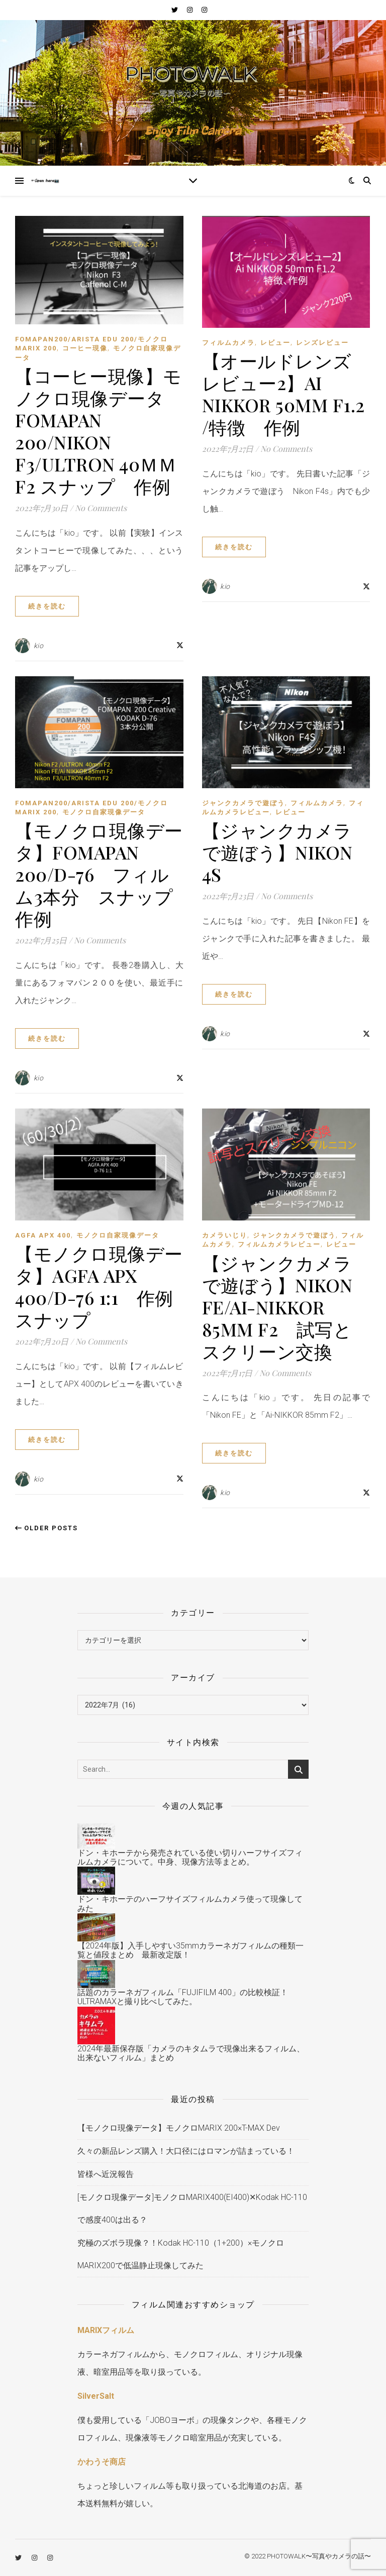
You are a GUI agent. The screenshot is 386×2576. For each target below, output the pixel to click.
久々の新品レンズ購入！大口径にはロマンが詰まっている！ (186, 2151)
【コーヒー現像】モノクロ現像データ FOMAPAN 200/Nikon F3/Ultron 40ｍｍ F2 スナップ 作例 (98, 430)
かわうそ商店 (101, 2462)
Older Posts (46, 1528)
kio (39, 646)
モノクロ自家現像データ (103, 812)
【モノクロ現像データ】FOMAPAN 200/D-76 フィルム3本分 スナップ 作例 (103, 874)
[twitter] (175, 10)
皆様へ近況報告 (105, 2174)
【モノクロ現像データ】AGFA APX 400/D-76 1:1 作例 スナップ (103, 1286)
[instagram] (190, 10)
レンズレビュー (322, 342)
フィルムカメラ (228, 342)
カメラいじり (224, 1235)
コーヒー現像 (85, 348)
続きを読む (47, 606)
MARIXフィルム (105, 2330)
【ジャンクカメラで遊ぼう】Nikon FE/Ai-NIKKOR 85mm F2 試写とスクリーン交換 (277, 1307)
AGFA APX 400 (43, 1235)
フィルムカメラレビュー (279, 1244)
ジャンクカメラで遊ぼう (243, 803)
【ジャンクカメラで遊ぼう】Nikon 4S (277, 852)
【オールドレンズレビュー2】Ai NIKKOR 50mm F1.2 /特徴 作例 (283, 393)
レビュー (275, 342)
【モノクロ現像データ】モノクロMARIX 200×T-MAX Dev (178, 2128)
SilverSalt (95, 2396)
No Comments (101, 508)
